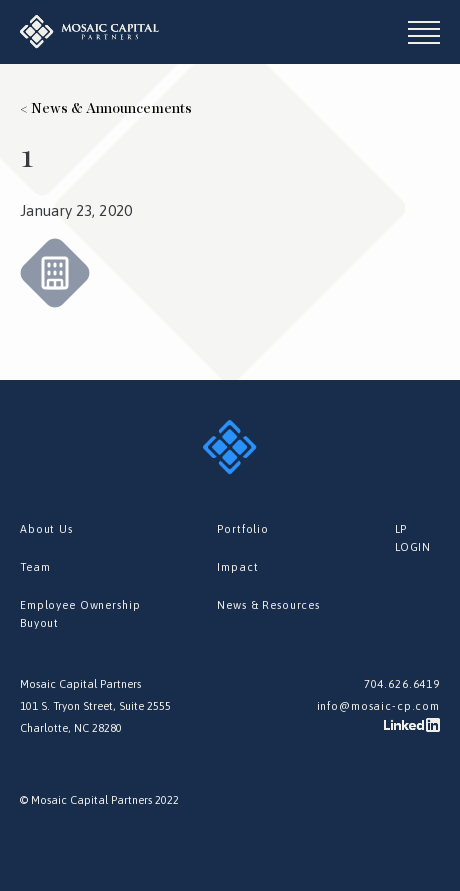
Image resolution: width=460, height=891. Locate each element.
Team (35, 567)
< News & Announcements (106, 108)
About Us (46, 529)
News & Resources (268, 605)
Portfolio (243, 529)
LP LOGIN (413, 538)
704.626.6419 (402, 684)
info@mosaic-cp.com (378, 706)
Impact (237, 567)
